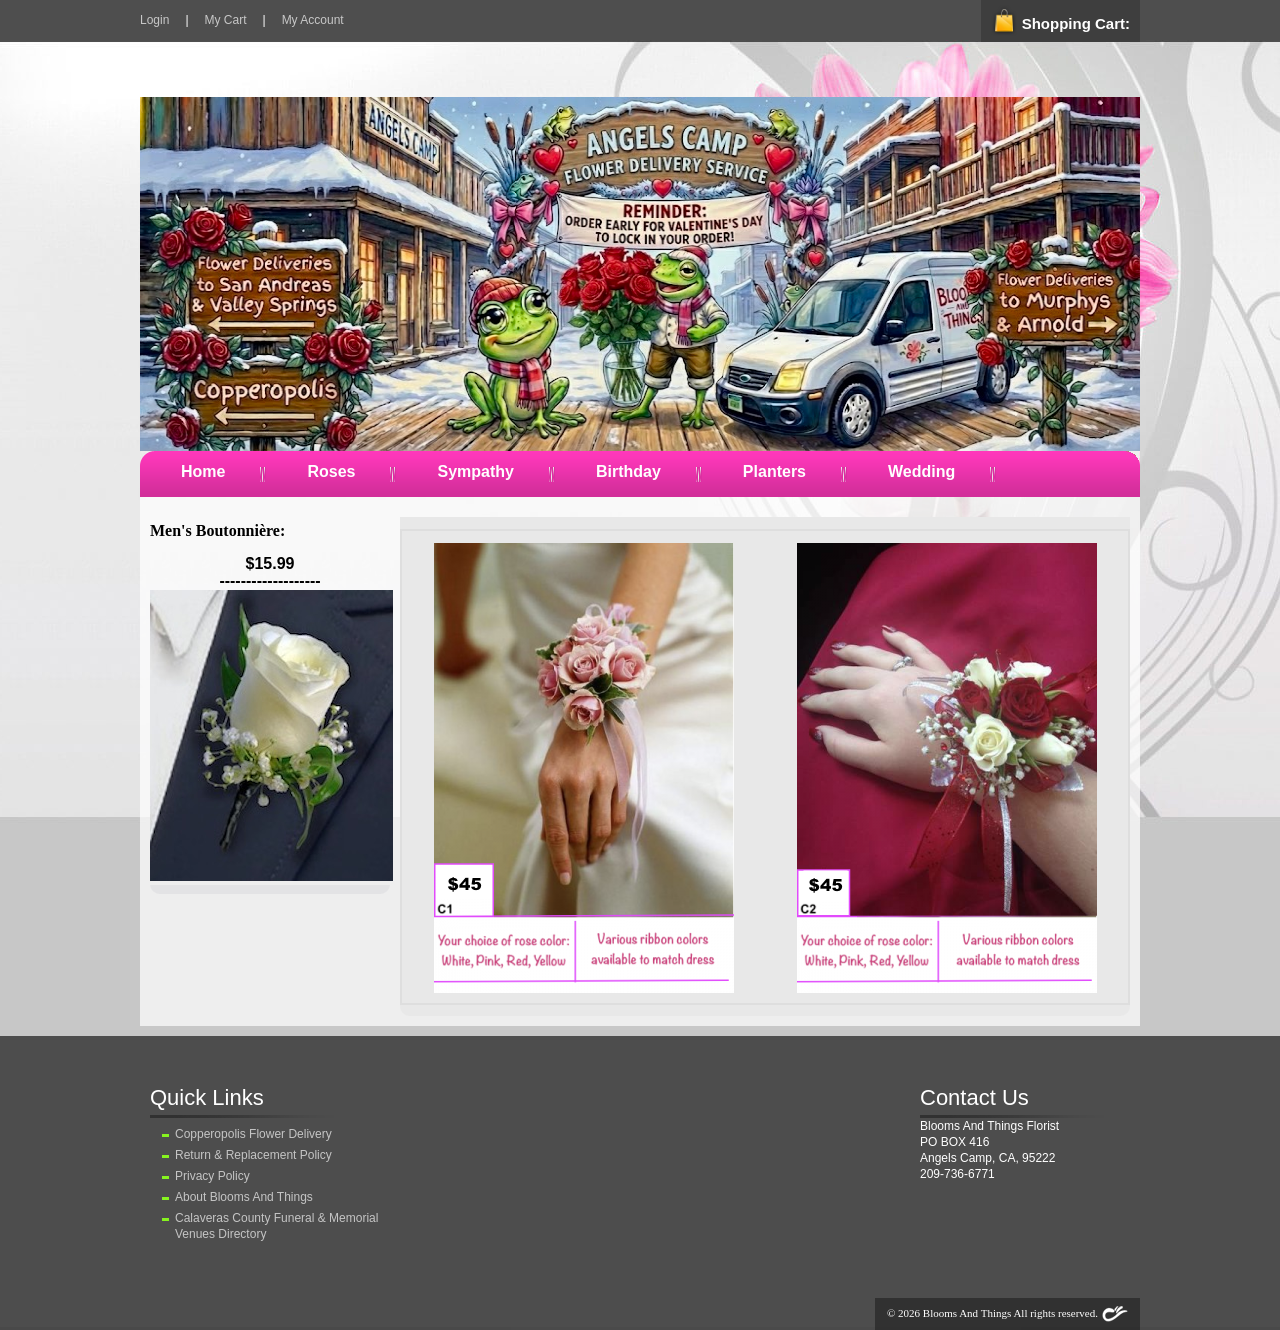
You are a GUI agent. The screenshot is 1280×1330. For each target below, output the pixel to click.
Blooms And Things (967, 1313)
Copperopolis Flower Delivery (253, 1134)
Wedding (921, 471)
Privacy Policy (212, 1176)
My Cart (226, 20)
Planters (774, 471)
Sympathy (475, 471)
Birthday (628, 471)
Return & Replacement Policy (253, 1155)
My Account (313, 20)
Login (154, 20)
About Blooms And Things (244, 1197)
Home (203, 471)
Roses (331, 471)
